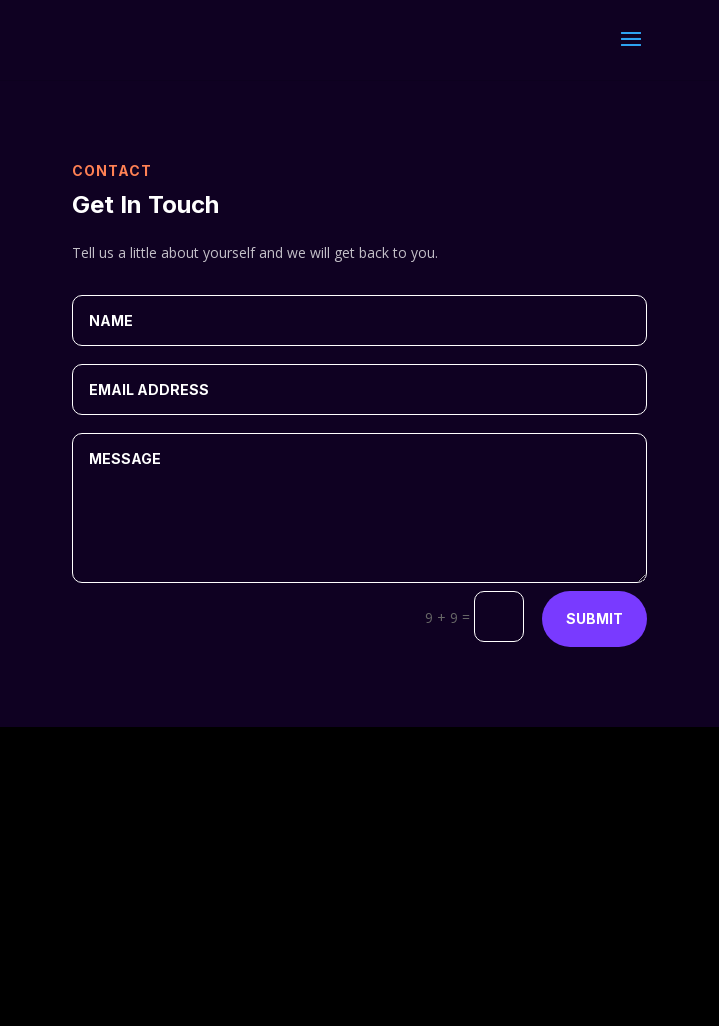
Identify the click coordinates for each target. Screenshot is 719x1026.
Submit (594, 618)
